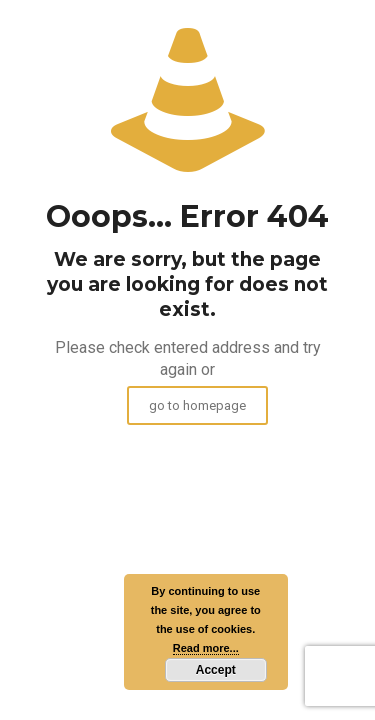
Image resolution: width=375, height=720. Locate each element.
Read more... (206, 648)
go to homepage (197, 405)
